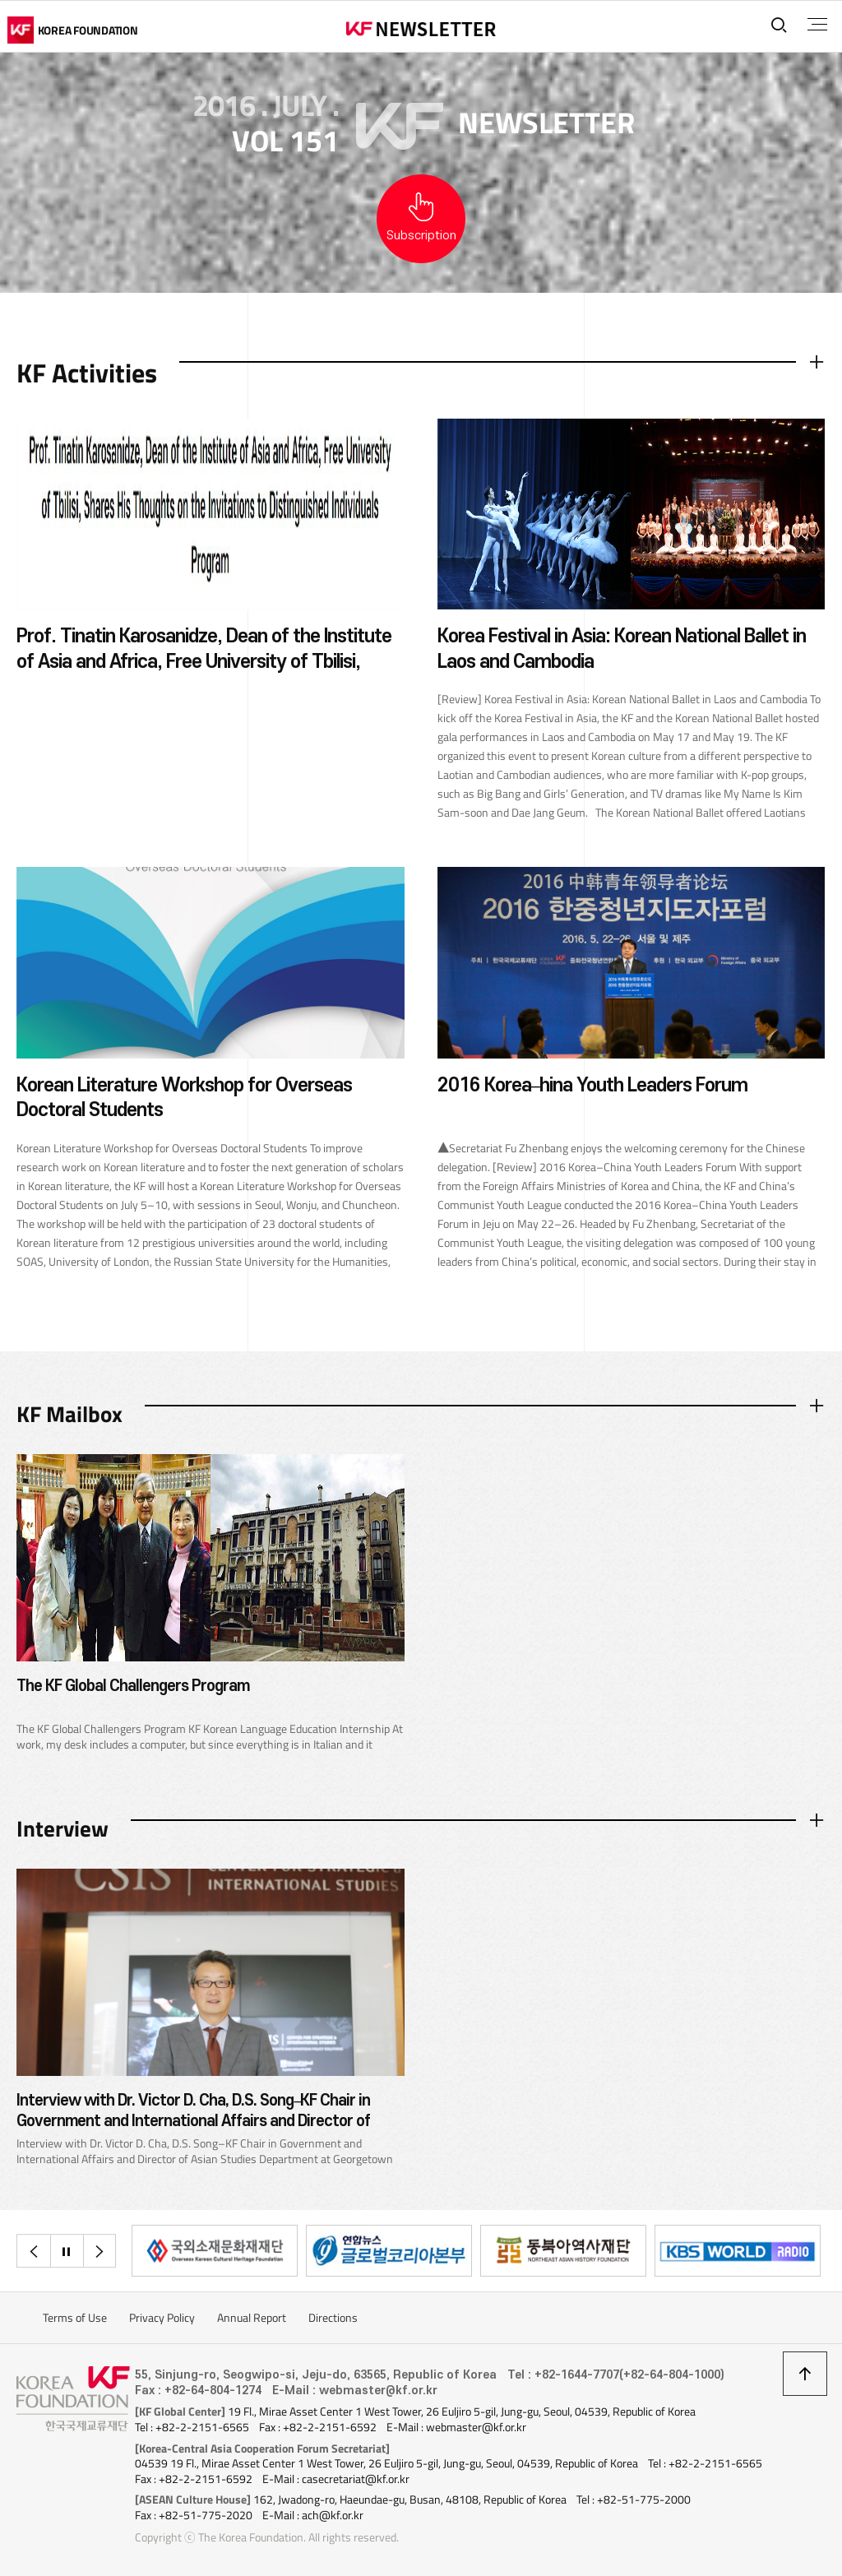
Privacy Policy (162, 2319)
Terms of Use (75, 2319)
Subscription (421, 236)
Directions (333, 2319)
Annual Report (251, 2319)
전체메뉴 (816, 24)
